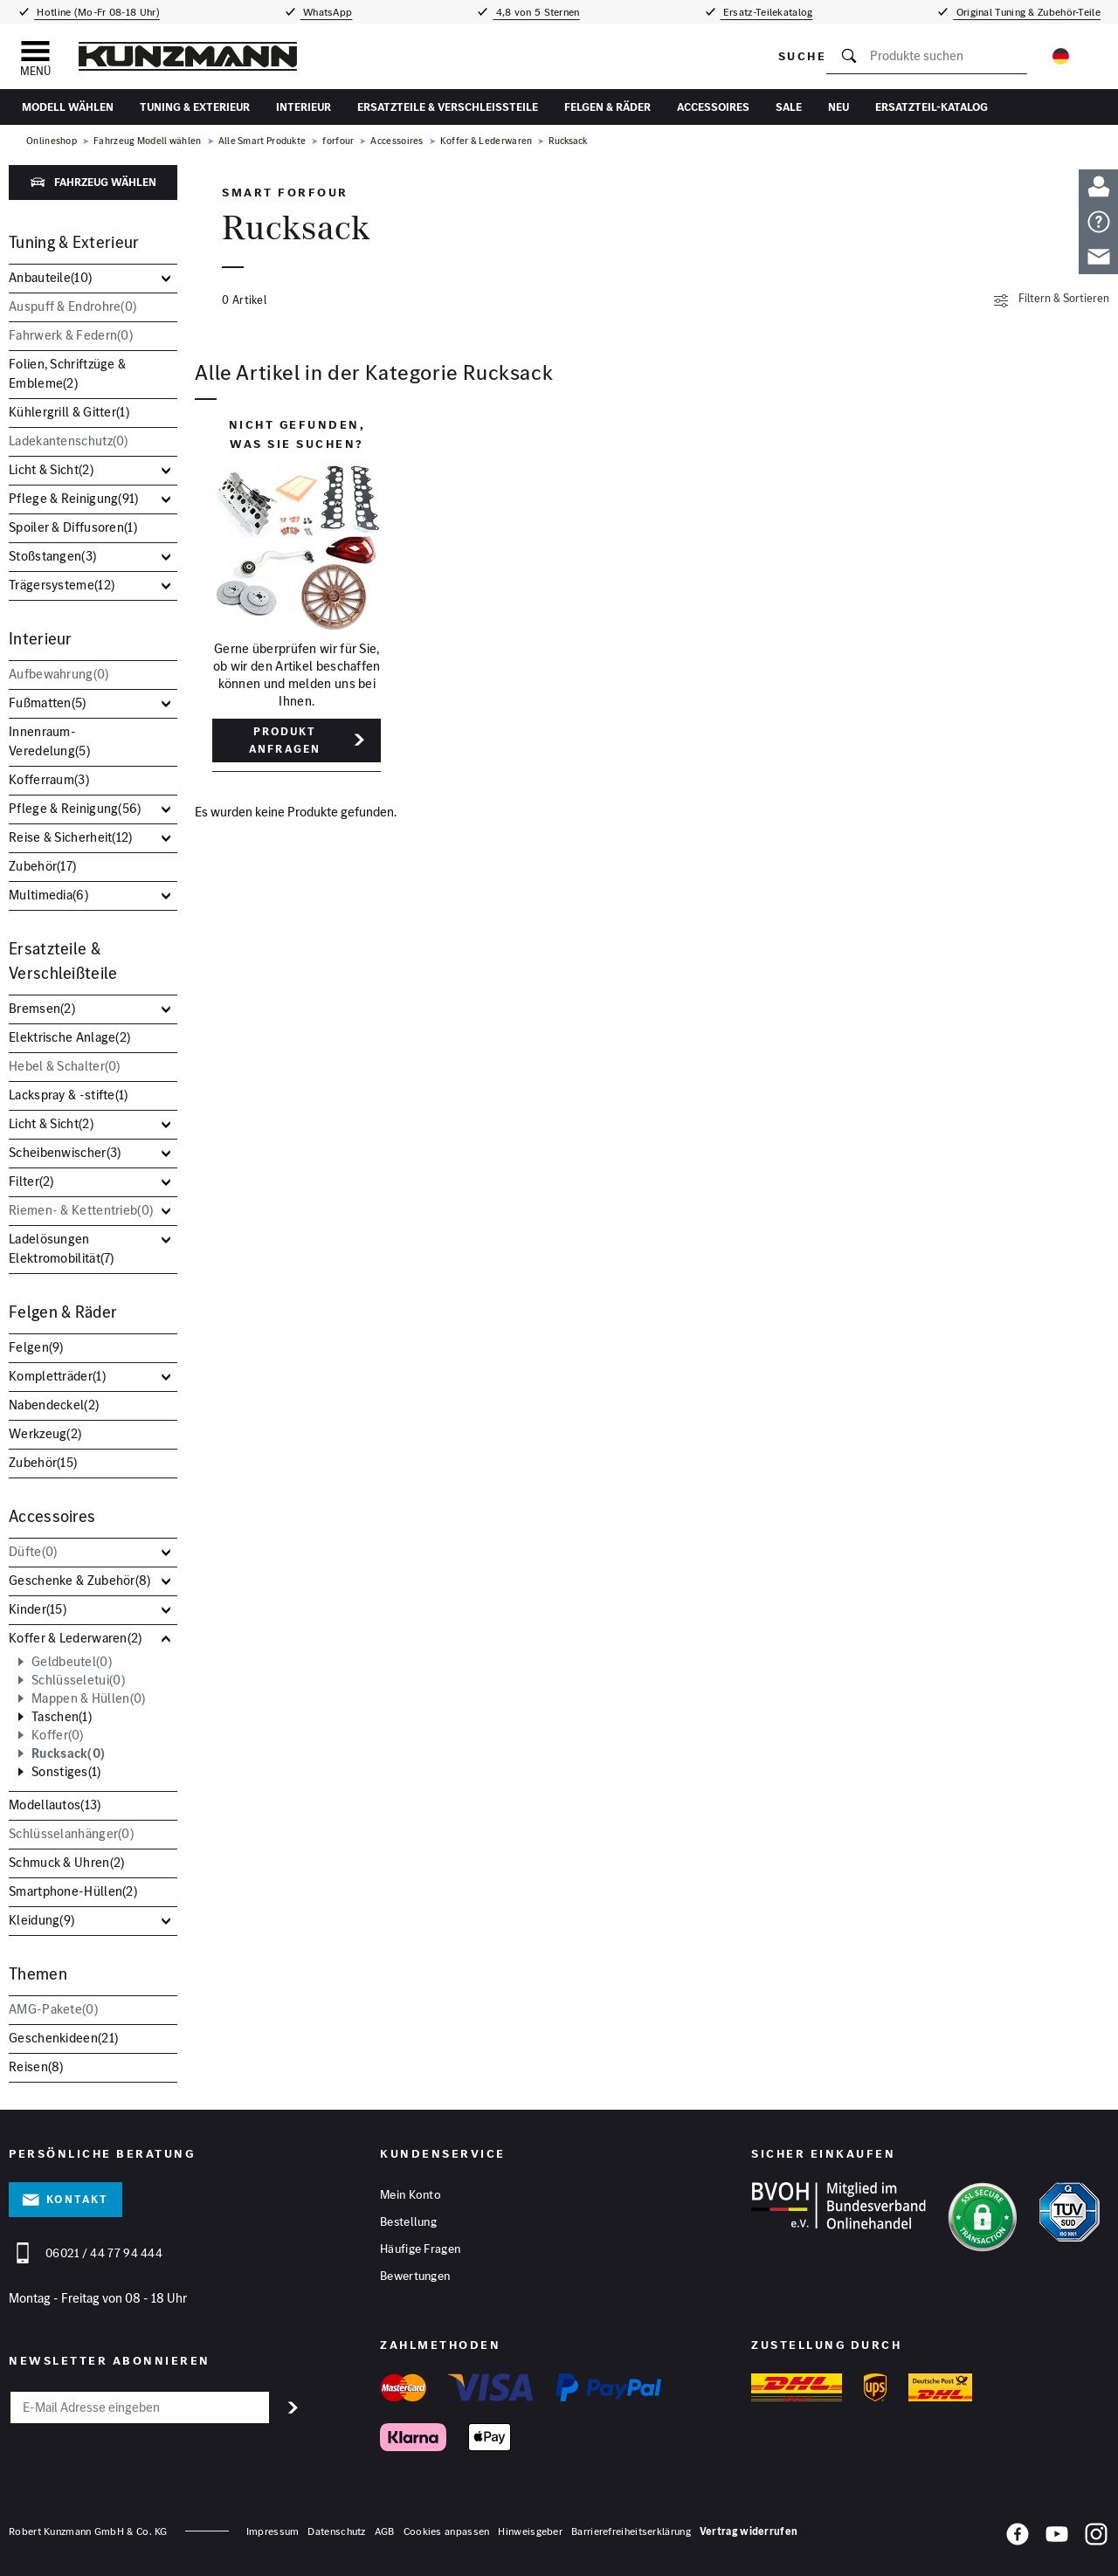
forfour (338, 141)
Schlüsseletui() (78, 1680)
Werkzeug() (45, 1433)
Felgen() (36, 1347)
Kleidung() (41, 1920)
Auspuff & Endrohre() (72, 306)
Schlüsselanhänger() (71, 1833)
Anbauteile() (50, 277)
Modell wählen (68, 107)
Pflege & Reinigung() (74, 498)
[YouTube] (1057, 2537)
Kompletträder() (57, 1376)
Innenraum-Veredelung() (49, 741)
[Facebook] (1017, 2537)
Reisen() (36, 2066)
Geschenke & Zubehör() (80, 1580)
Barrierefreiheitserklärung (631, 2531)
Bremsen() (42, 1008)
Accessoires (713, 107)
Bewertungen (415, 2275)
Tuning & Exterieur (195, 107)
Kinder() (37, 1609)
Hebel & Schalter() (65, 1066)
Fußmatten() (47, 702)
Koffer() (57, 1735)
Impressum (273, 2531)
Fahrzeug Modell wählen (147, 141)
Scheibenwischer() (65, 1152)
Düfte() (33, 1551)
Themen (38, 1974)
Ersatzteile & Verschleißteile (447, 107)
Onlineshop (51, 141)
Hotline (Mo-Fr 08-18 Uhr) (97, 11)
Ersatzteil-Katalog (931, 107)
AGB (385, 2531)
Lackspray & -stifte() (68, 1094)
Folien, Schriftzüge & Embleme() (67, 373)
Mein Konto (410, 2194)
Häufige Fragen (420, 2248)
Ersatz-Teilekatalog (767, 11)
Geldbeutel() (71, 1661)
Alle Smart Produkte (262, 141)
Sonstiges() (66, 1771)
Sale (789, 107)
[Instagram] (1096, 2537)
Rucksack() (68, 1753)
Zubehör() (42, 866)
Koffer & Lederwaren (486, 141)
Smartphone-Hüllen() (73, 1891)
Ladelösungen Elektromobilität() (61, 1248)
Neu (838, 107)
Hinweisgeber (530, 2531)
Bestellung (408, 2221)
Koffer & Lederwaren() (75, 1638)
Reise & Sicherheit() (71, 837)
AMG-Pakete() (53, 2009)
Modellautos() (55, 1804)
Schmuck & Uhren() (66, 1862)
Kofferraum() (49, 779)
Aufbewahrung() (59, 674)
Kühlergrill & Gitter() (69, 412)
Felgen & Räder (607, 107)
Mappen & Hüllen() (88, 1698)
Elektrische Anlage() (69, 1037)
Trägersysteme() (61, 584)
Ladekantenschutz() (68, 440)
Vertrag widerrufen (748, 2531)
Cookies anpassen (447, 2531)
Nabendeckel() (54, 1404)
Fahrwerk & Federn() (71, 335)
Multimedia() (48, 894)
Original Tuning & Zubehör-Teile (1027, 11)
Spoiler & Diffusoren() (73, 527)
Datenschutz (336, 2531)
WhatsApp (326, 11)
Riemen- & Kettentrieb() (81, 1210)
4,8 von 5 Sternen (536, 11)
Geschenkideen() (63, 2037)
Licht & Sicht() (51, 469)
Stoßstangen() (52, 556)
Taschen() (61, 1716)
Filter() (31, 1181)
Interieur (303, 107)
